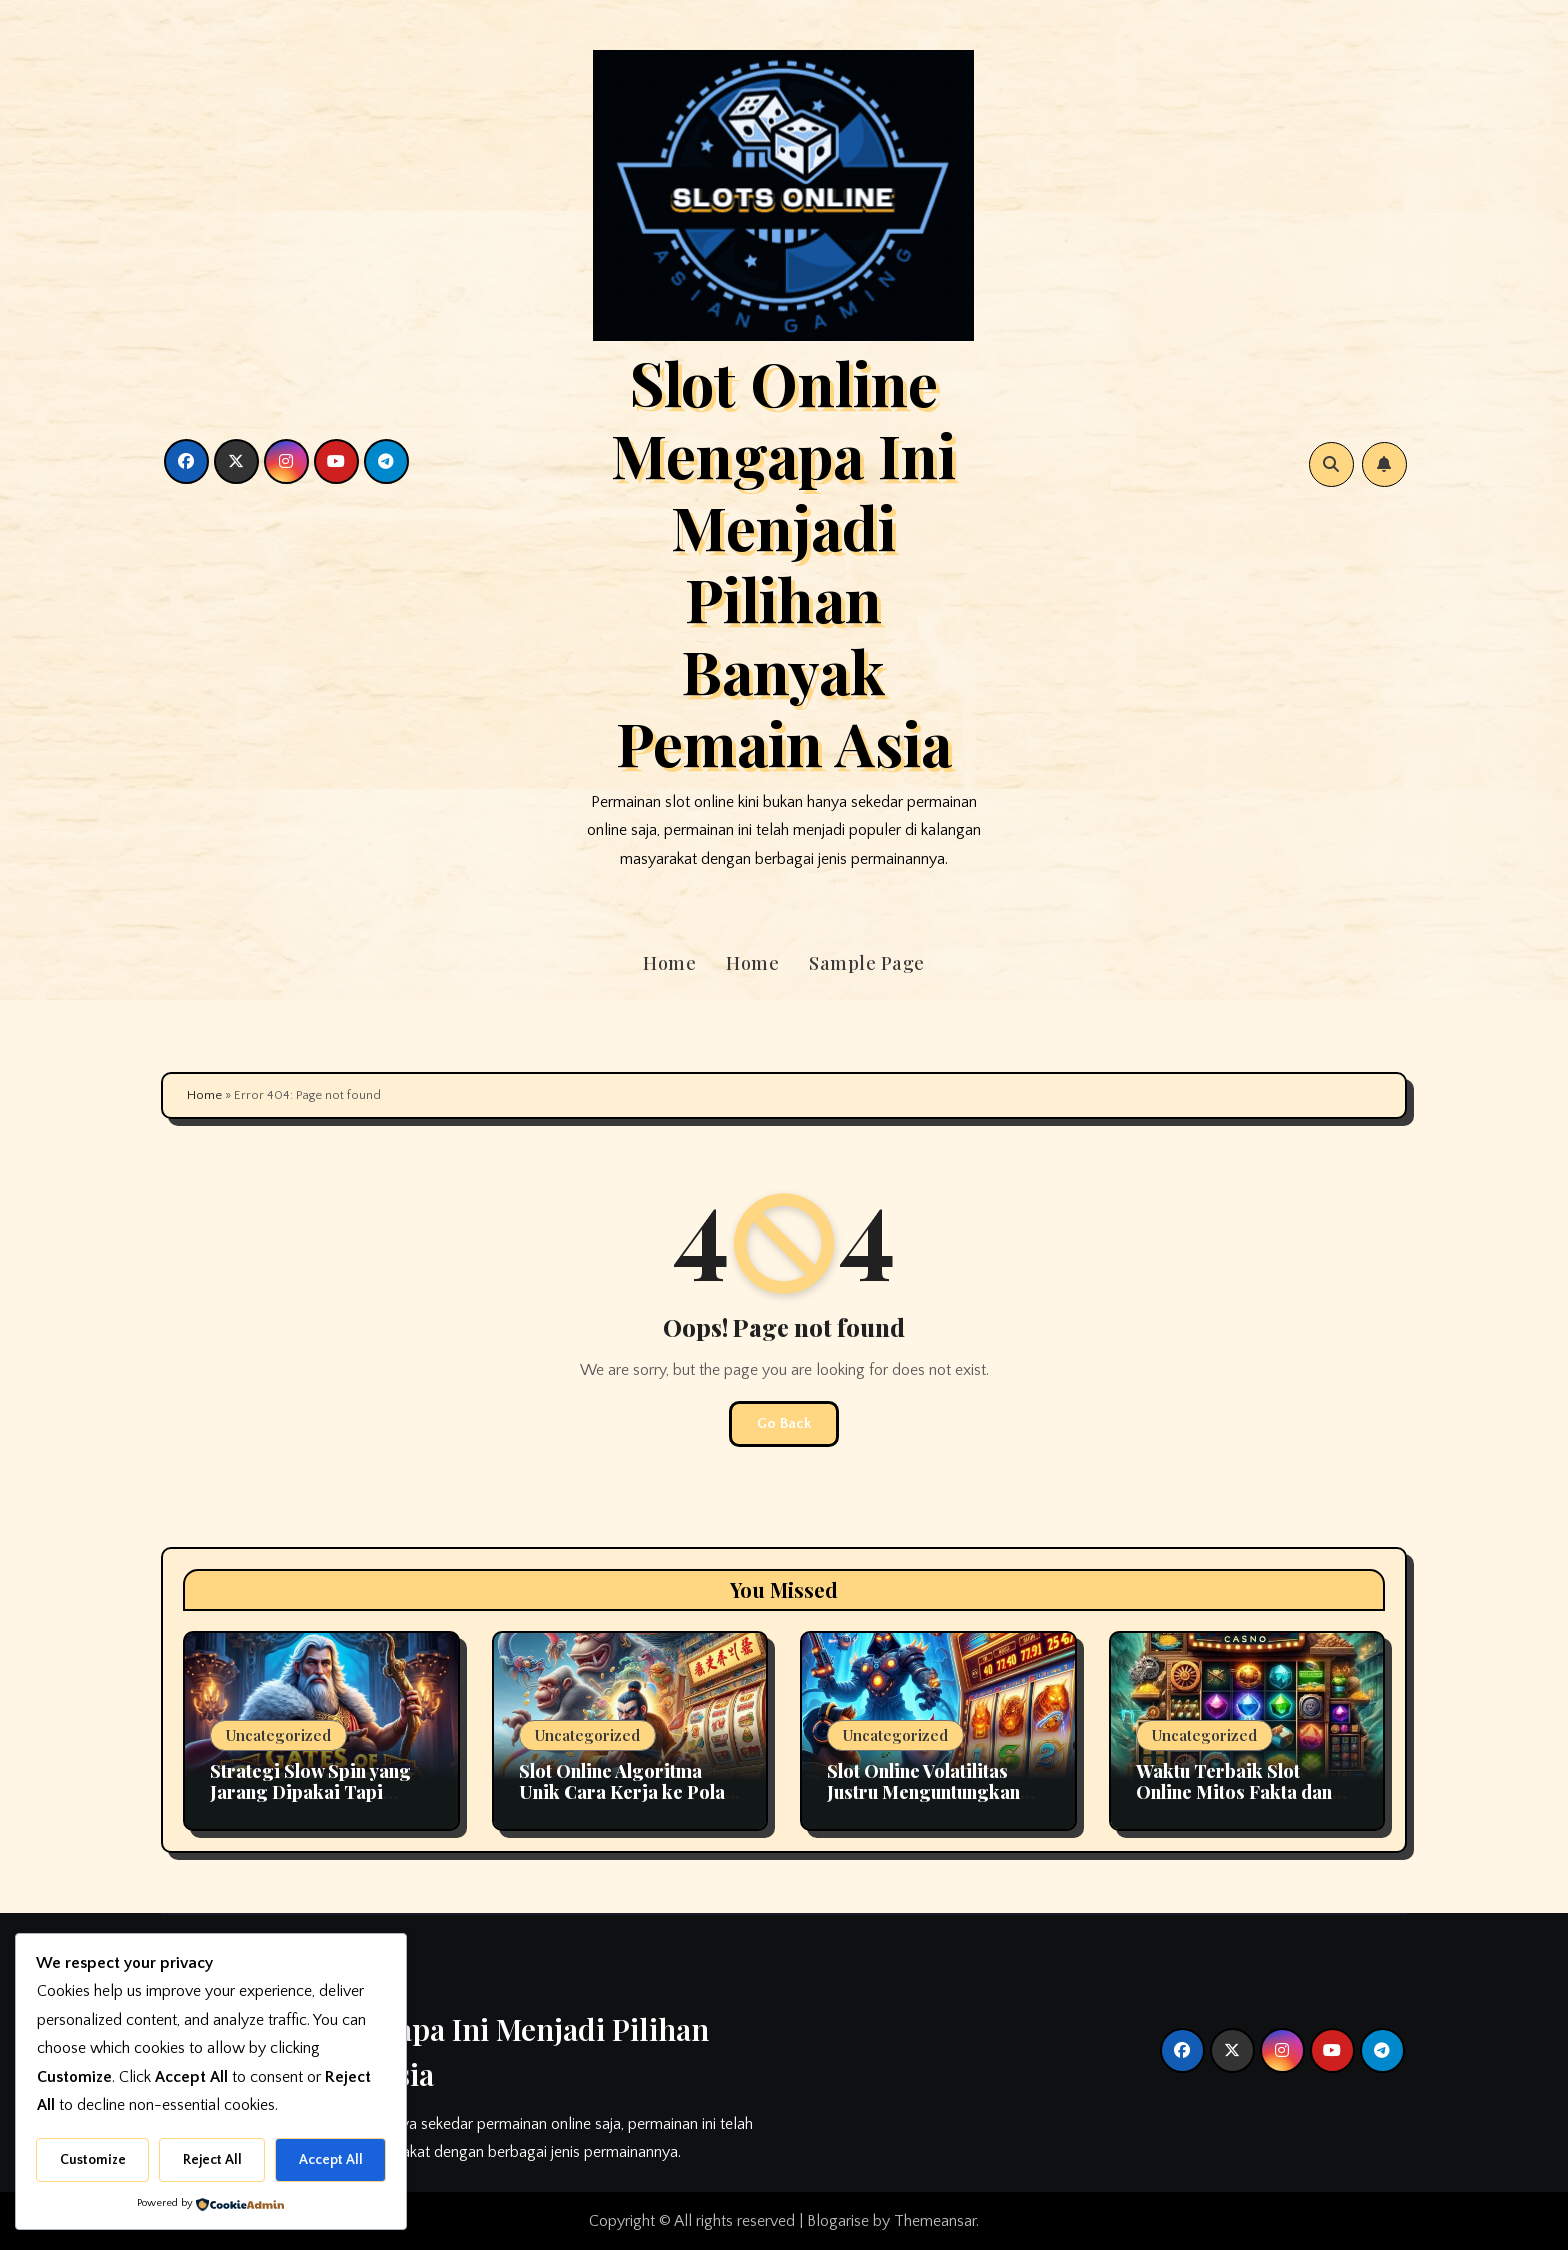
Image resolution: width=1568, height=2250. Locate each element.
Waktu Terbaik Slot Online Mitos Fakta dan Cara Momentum (1234, 1792)
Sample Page (867, 963)
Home (669, 963)
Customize (93, 2160)
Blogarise (838, 2221)
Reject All (212, 2160)
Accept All (331, 2160)
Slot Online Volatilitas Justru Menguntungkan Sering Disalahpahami (923, 1792)
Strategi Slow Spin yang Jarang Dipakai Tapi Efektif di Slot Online (310, 1792)
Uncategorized (278, 1735)
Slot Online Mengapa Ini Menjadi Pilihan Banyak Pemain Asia (783, 562)
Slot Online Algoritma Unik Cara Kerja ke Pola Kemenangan (622, 1792)
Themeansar (935, 2221)
